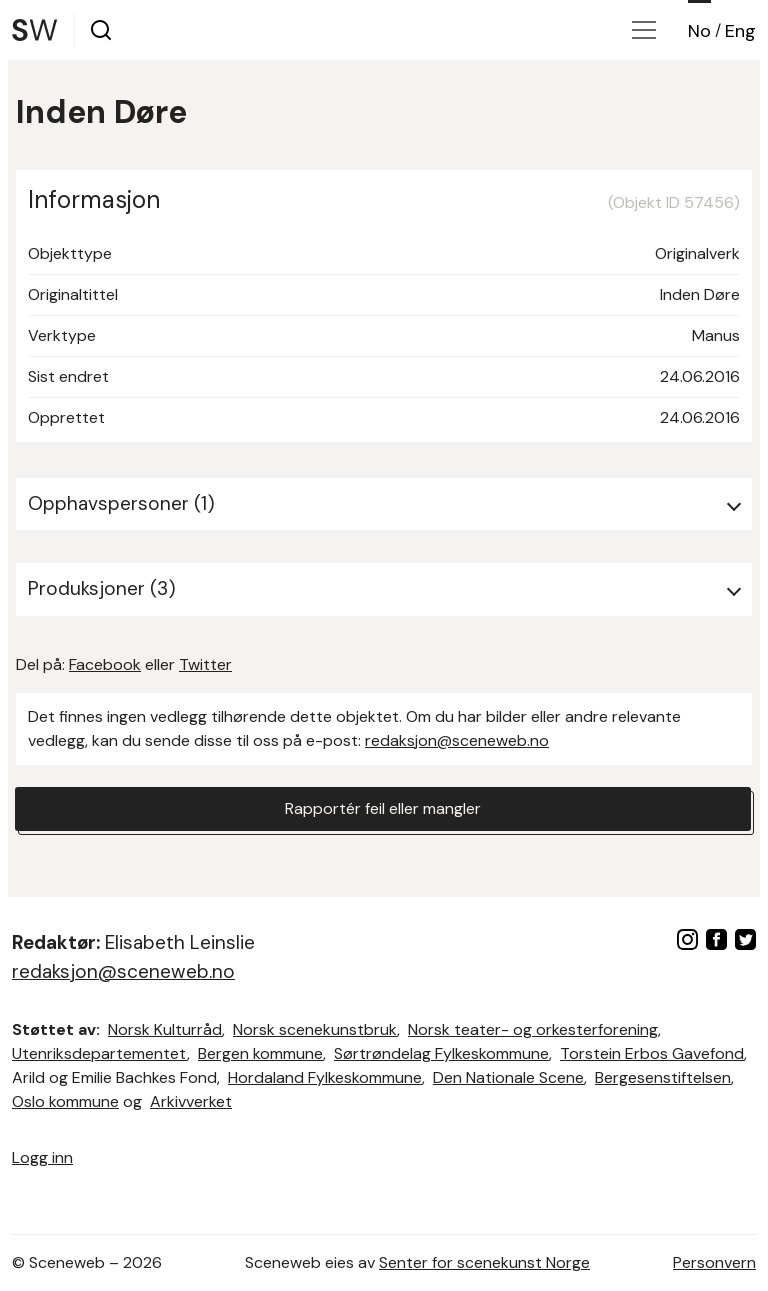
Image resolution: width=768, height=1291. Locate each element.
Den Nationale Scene (508, 1077)
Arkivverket (191, 1101)
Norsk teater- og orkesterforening (533, 1029)
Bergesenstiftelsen (663, 1077)
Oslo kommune (65, 1101)
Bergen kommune (260, 1053)
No (699, 31)
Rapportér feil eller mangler (383, 808)
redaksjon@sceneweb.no (457, 740)
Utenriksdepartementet (99, 1053)
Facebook (105, 664)
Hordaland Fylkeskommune (325, 1077)
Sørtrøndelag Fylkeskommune (441, 1053)
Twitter (205, 664)
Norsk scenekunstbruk (315, 1029)
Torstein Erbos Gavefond (652, 1053)
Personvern (714, 1262)
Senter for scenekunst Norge (484, 1262)
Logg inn (42, 1157)
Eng (740, 31)
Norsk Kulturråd (165, 1029)
